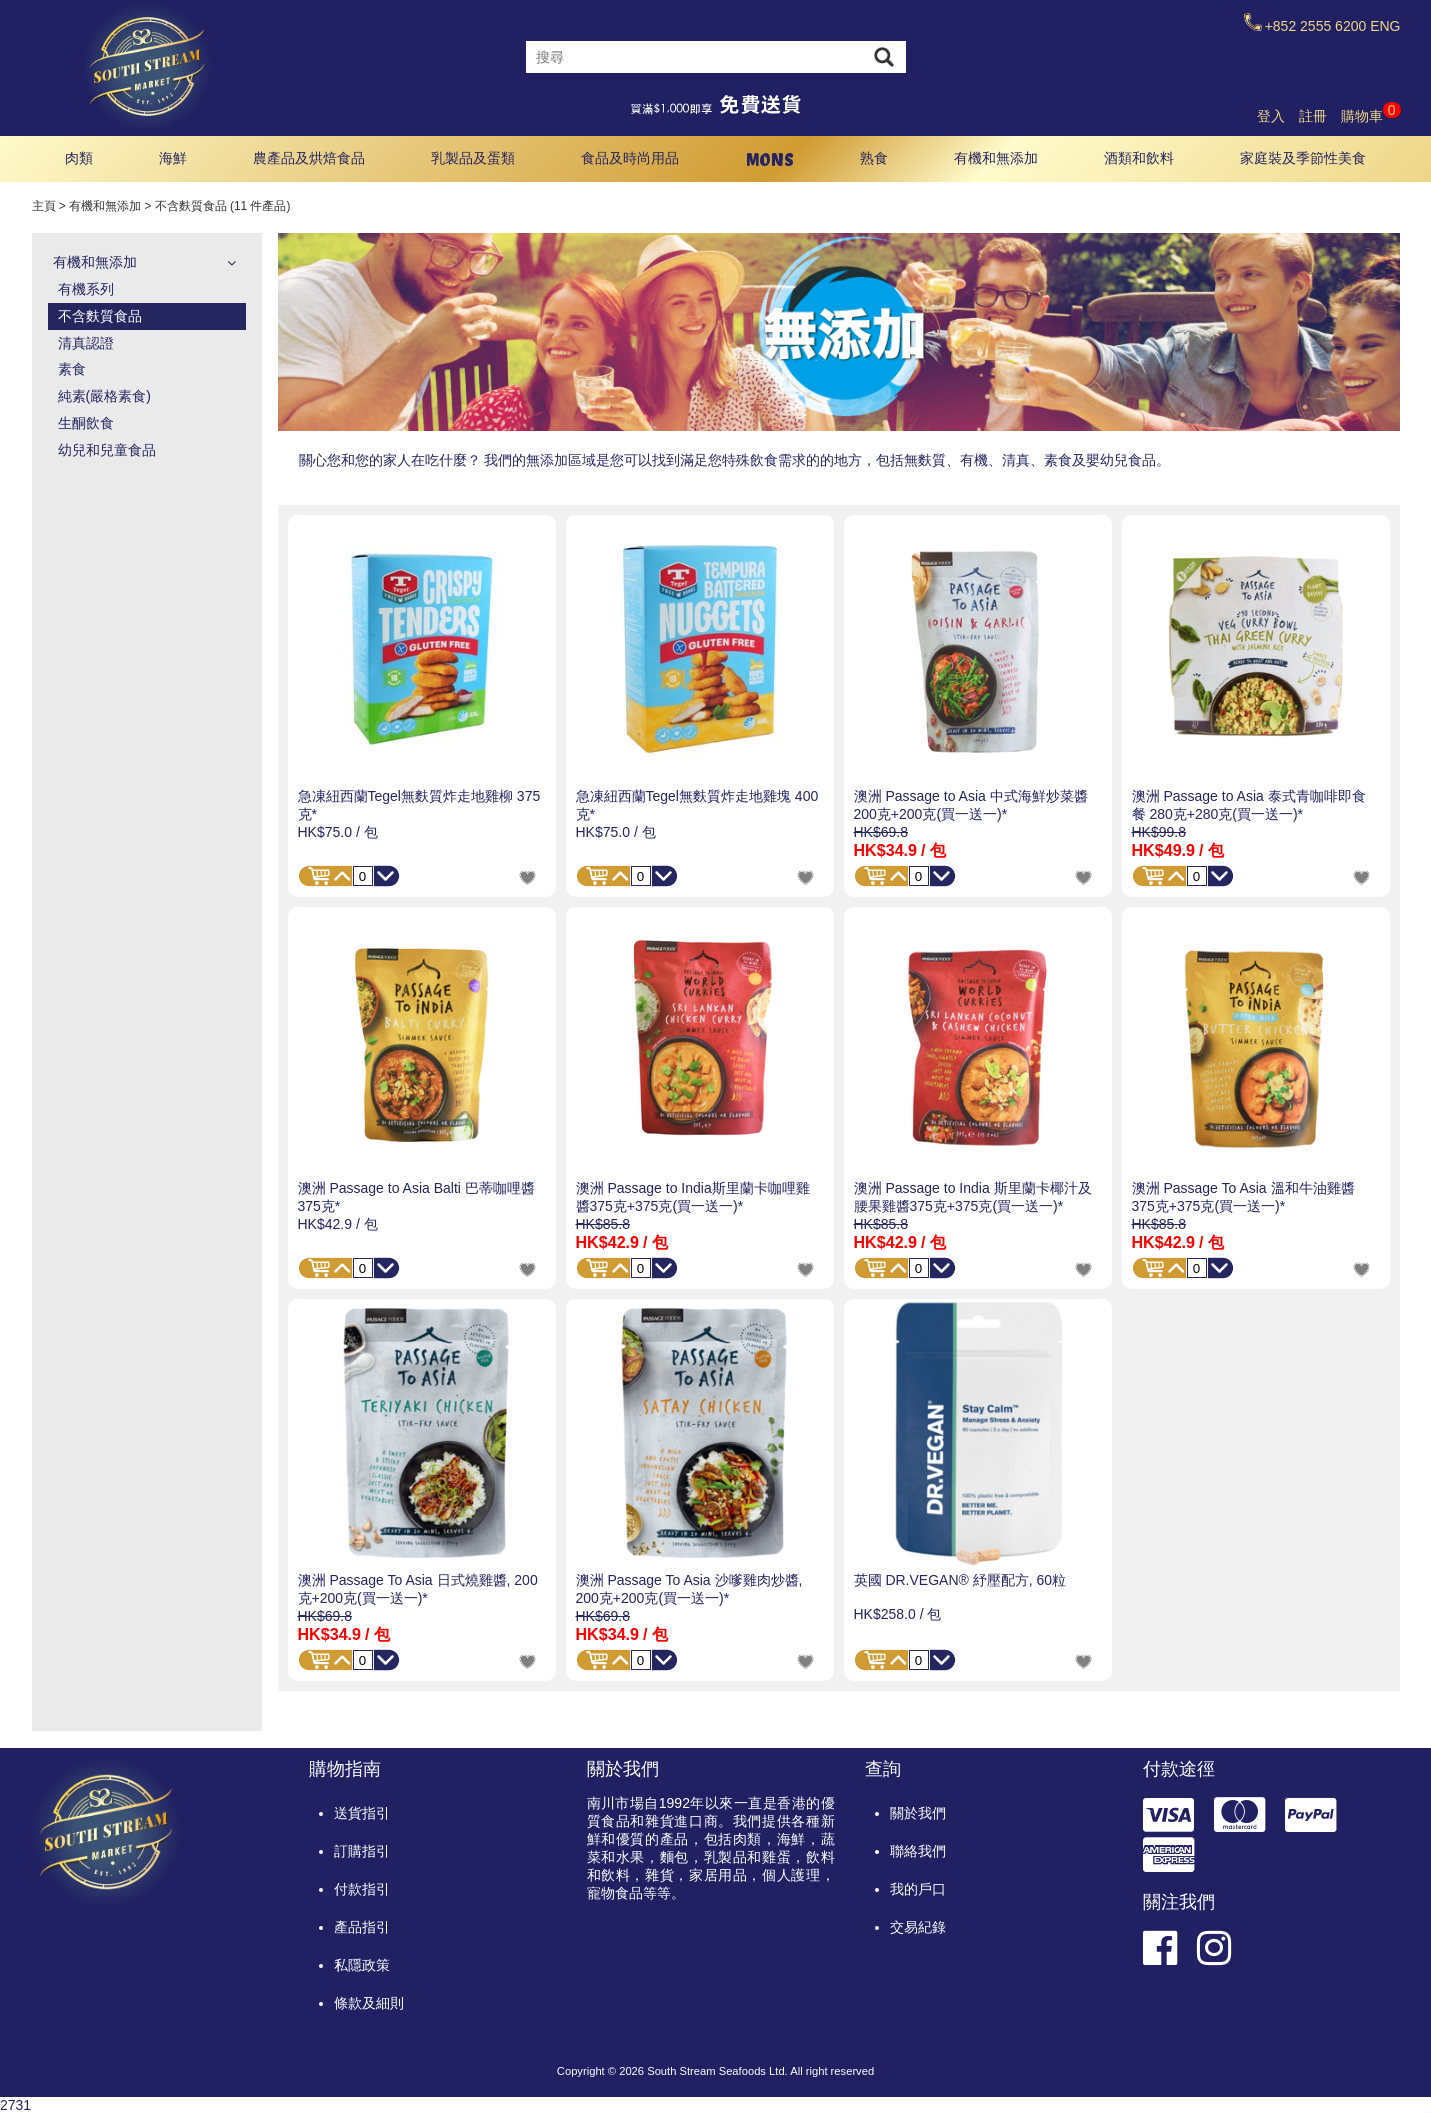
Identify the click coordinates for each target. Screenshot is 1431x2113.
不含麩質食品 (100, 316)
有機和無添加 (996, 158)
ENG (1385, 26)
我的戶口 (918, 1889)
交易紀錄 (918, 1927)
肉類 (79, 158)
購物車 (1371, 116)
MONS (770, 159)
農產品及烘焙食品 (309, 158)
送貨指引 (362, 1813)
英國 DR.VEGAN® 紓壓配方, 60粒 (960, 1580)
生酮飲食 (86, 423)
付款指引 (362, 1889)
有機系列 (86, 289)
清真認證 (86, 343)
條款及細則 (369, 2003)
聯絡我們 (918, 1851)
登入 (1271, 116)
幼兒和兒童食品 (107, 450)
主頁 (44, 206)
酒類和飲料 (1139, 158)
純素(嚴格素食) (104, 396)
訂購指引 (362, 1851)
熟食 (874, 158)
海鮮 (173, 158)
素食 (72, 369)
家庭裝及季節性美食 (1303, 158)
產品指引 (362, 1927)
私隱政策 (362, 1965)
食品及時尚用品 (630, 158)
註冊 (1313, 116)
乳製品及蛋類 (473, 158)
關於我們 (918, 1813)
